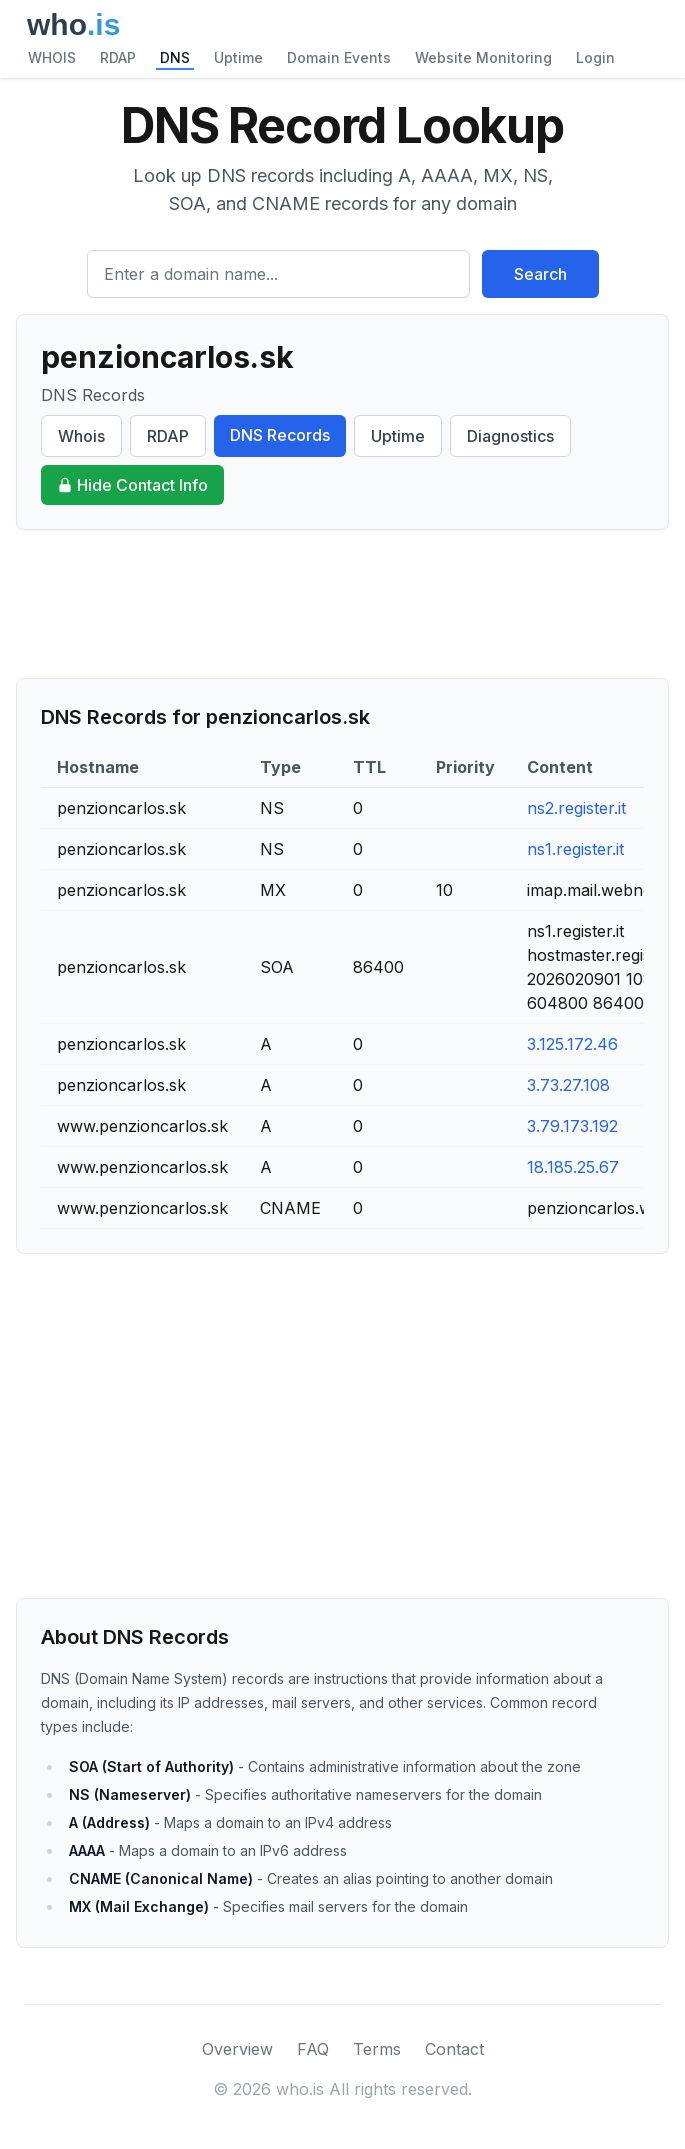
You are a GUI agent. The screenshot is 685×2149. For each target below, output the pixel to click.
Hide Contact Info (132, 485)
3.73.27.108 (568, 1085)
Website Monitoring (483, 57)
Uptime (238, 57)
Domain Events (339, 57)
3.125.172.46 (572, 1044)
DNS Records (280, 435)
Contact (454, 2049)
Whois (81, 436)
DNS (175, 57)
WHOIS (52, 57)
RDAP (118, 57)
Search (540, 274)
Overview (237, 2049)
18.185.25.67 (573, 1167)
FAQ (313, 2049)
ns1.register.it (575, 849)
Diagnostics (510, 436)
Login (595, 57)
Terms (377, 2049)
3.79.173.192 (572, 1126)
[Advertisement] (342, 604)
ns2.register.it (576, 808)
